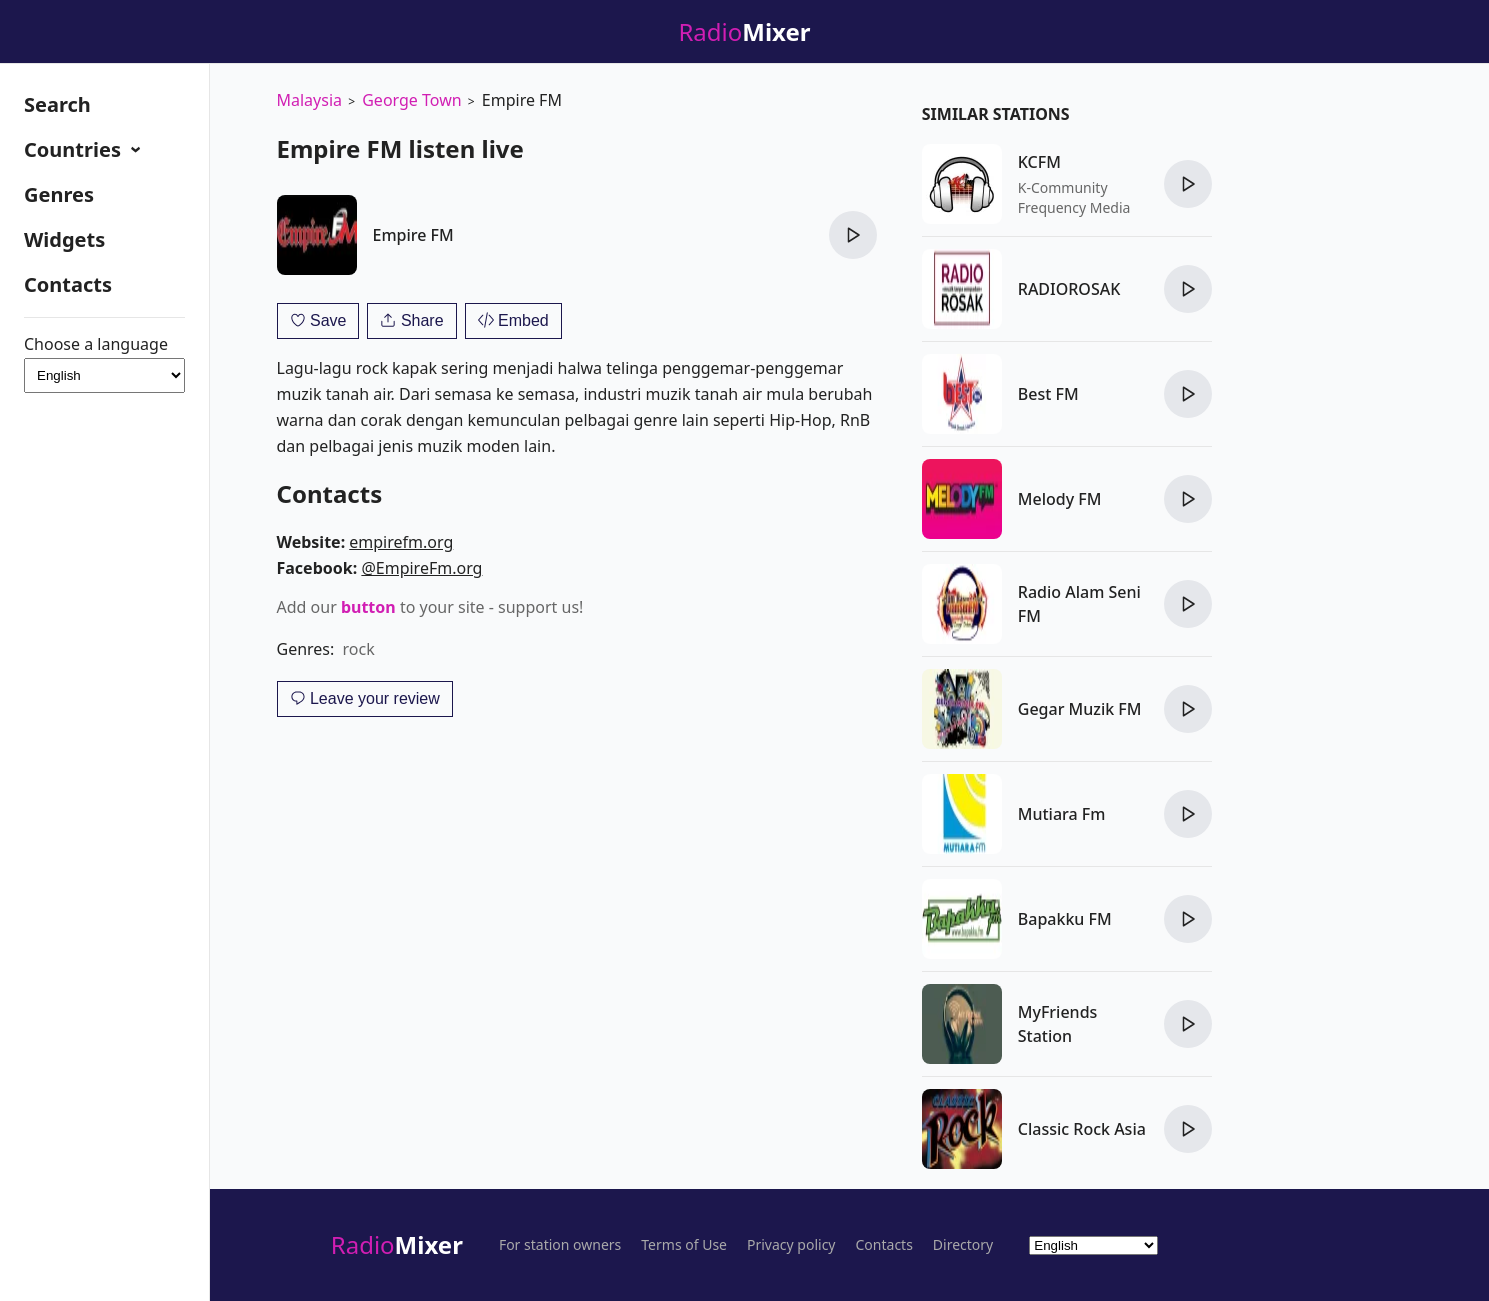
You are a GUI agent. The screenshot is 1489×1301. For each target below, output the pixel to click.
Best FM (1048, 394)
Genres (59, 194)
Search (57, 104)
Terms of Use (684, 1245)
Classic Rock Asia (1082, 1129)
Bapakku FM (1065, 919)
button (368, 607)
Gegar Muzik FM (1080, 709)
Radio (397, 1244)
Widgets (64, 239)
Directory (963, 1245)
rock (359, 649)
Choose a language (104, 363)
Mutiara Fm (1062, 814)
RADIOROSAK (1069, 289)
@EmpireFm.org (421, 568)
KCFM (1039, 162)
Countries (75, 149)
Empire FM (413, 235)
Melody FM (1060, 499)
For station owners (560, 1245)
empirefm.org (401, 542)
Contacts (68, 284)
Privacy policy (791, 1245)
